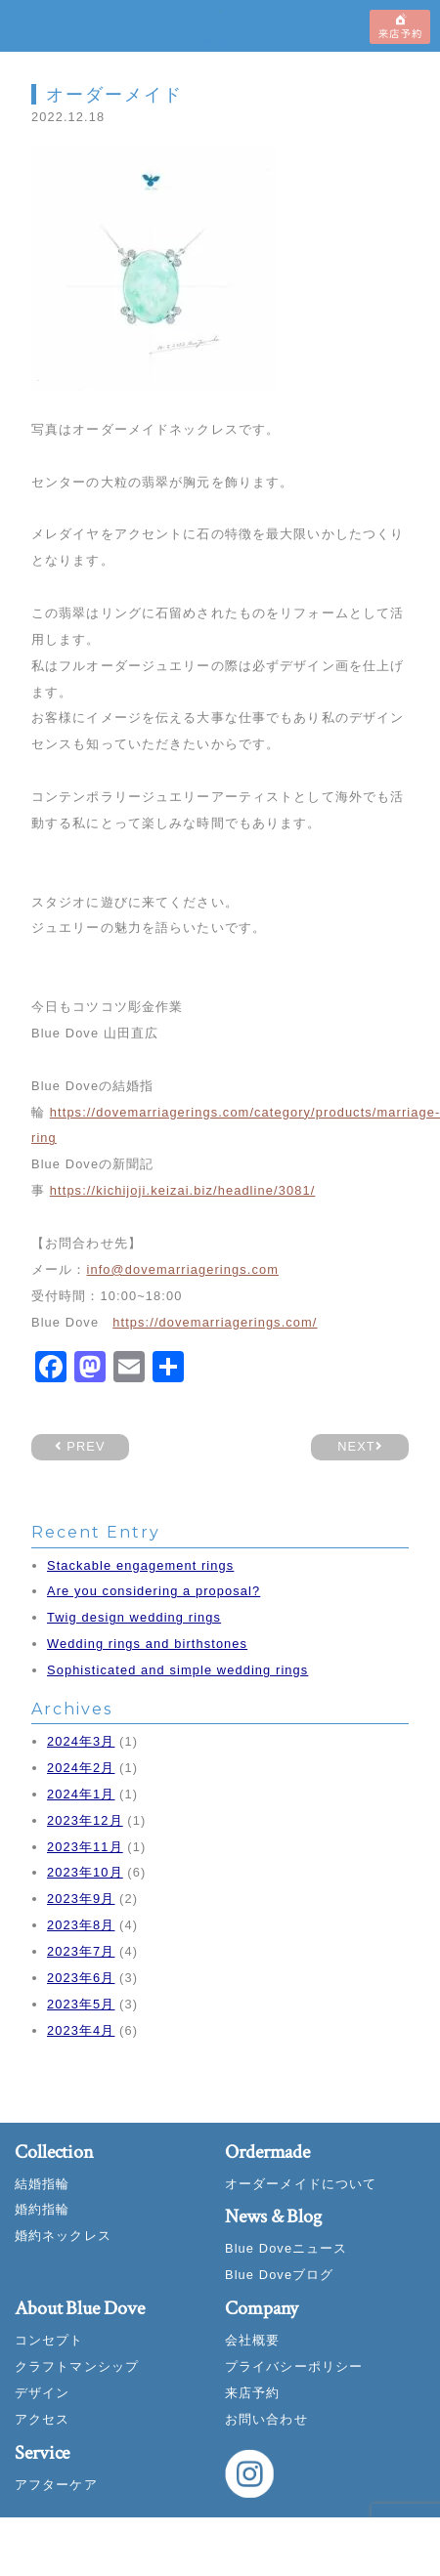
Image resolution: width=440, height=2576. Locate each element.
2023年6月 (80, 1977)
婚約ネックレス (63, 2235)
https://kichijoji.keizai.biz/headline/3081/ (183, 1190)
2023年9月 (80, 1898)
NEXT (359, 1446)
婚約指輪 (42, 2209)
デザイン (42, 2393)
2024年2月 (80, 1767)
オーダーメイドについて (300, 2183)
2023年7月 (80, 1951)
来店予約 (252, 2393)
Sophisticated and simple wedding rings (177, 1670)
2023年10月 (85, 1872)
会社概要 (252, 2340)
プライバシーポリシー (294, 2366)
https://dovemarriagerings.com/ (214, 1322)
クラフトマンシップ (77, 2366)
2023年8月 (80, 1925)
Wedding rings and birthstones (147, 1643)
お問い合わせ (266, 2419)
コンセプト (49, 2340)
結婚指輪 (42, 2183)
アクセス (42, 2419)
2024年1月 (80, 1794)
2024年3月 (80, 1741)
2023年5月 (80, 2004)
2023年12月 (85, 1820)
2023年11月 (85, 1846)
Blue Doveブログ (279, 2274)
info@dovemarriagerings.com (182, 1269)
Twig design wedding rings (134, 1617)
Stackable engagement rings (140, 1565)
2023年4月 (80, 2030)
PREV (80, 1446)
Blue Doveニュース (286, 2248)
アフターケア (56, 2484)
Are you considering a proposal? (153, 1591)
